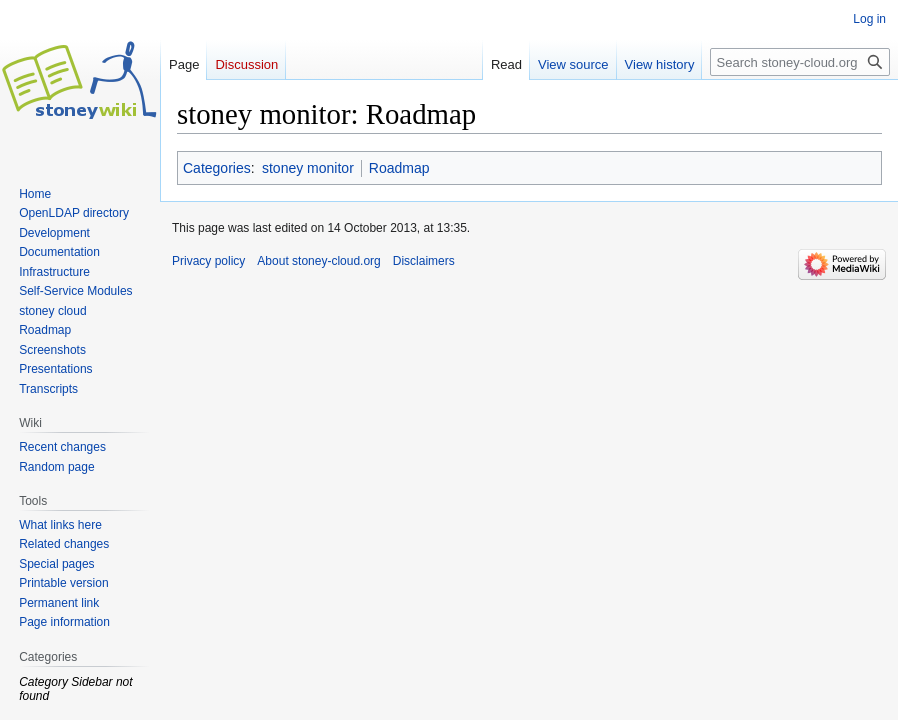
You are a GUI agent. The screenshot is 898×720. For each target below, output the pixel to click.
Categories (217, 168)
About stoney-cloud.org (318, 261)
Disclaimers (424, 261)
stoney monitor (308, 168)
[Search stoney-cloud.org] (800, 62)
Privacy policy (208, 261)
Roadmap (399, 168)
